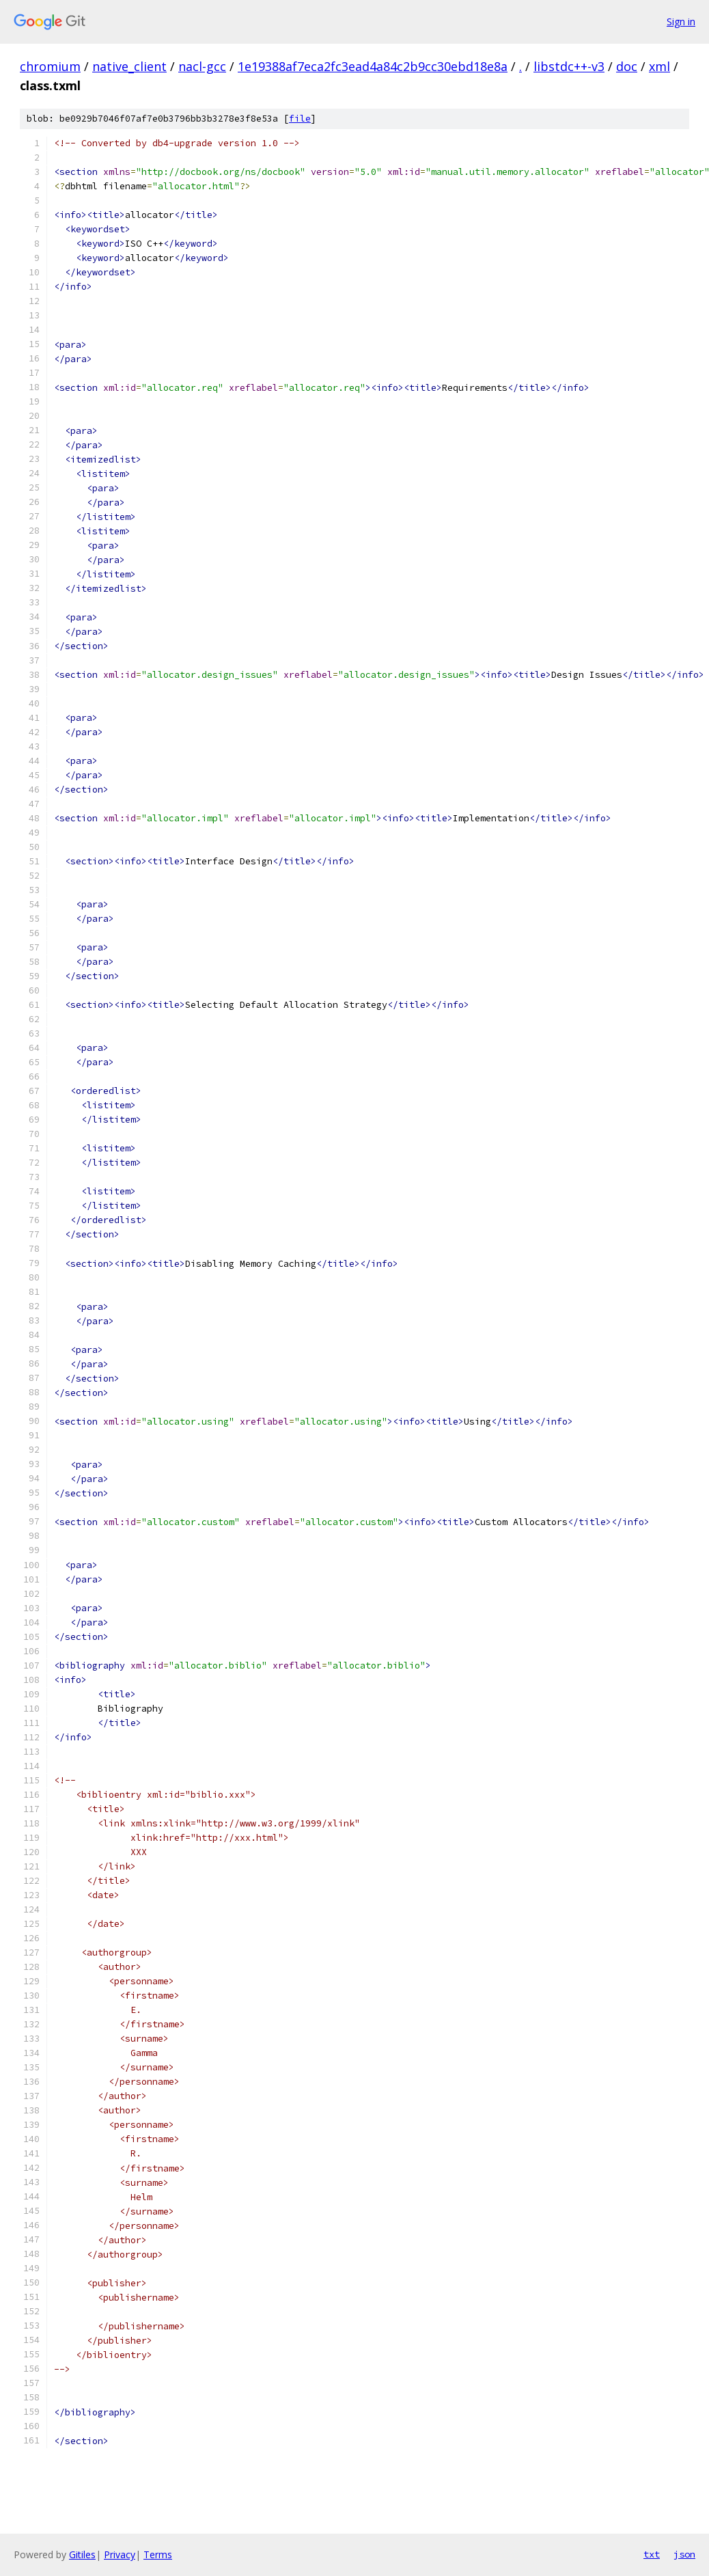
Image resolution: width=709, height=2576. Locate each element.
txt (651, 2554)
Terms (157, 2554)
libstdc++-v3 (568, 66)
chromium (50, 66)
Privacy (119, 2554)
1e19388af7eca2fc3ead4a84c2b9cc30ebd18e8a (373, 66)
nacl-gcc (202, 66)
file (300, 118)
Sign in (681, 21)
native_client (129, 66)
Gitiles (82, 2554)
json (684, 2554)
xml (659, 66)
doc (626, 66)
